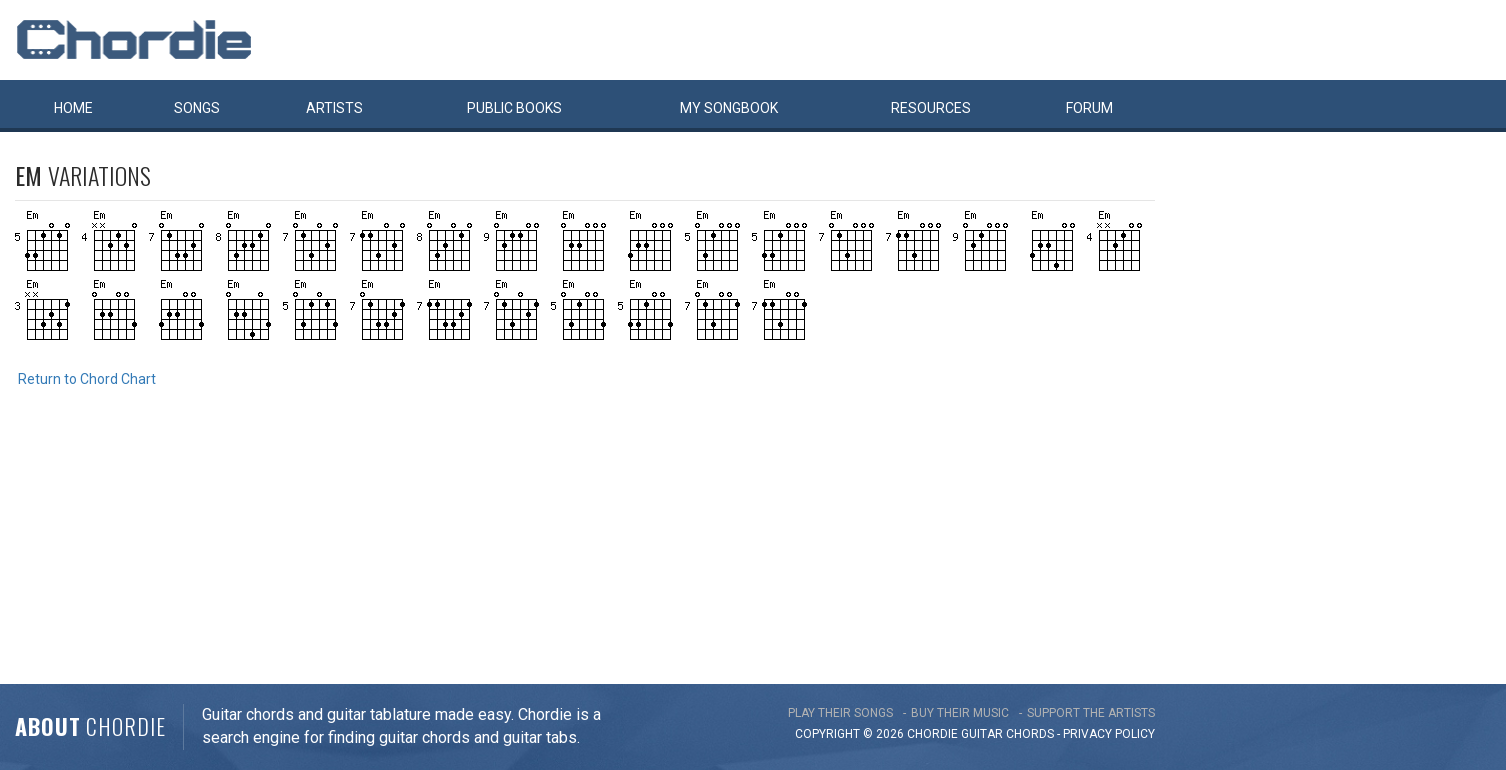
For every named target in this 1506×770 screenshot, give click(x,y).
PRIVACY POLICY (1109, 734)
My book (729, 108)
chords (1030, 734)
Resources (931, 108)
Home (73, 108)
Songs (197, 108)
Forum (1089, 108)
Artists (334, 108)
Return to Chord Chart (87, 379)
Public (514, 108)
